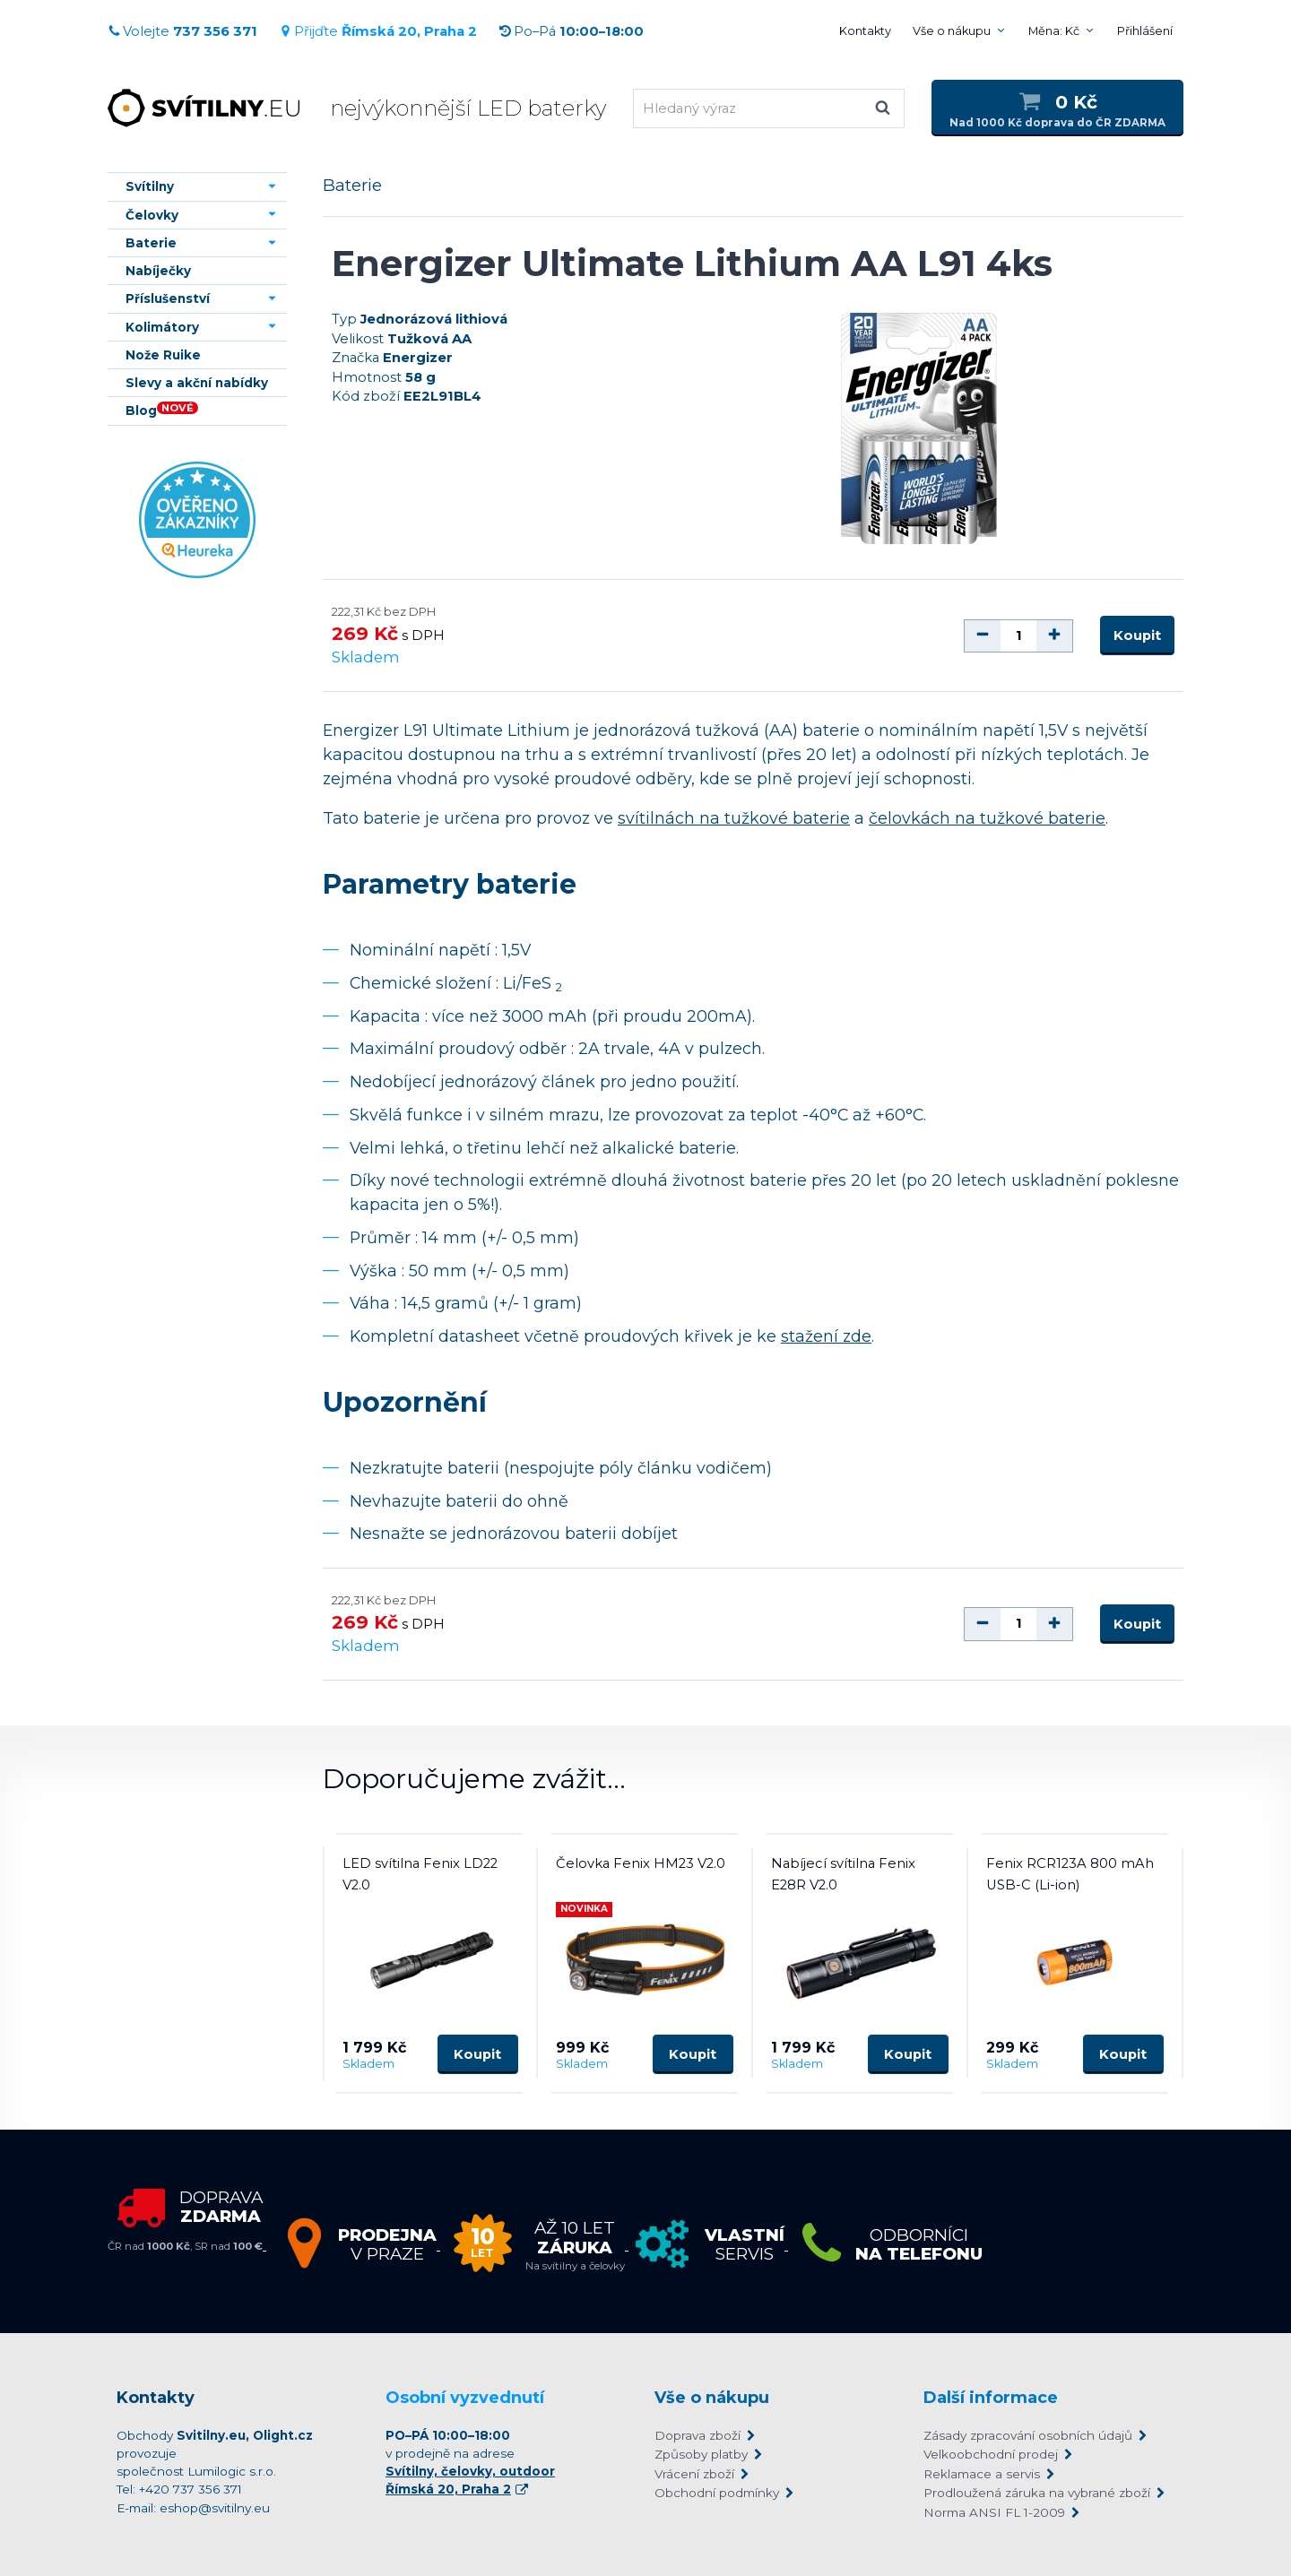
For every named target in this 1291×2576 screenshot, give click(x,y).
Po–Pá (571, 31)
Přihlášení (1145, 31)
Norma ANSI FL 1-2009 (994, 2512)
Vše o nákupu (952, 31)
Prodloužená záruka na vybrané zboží (1036, 2492)
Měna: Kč (1053, 31)
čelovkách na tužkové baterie (987, 817)
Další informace (990, 2397)
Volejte (182, 31)
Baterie (352, 185)
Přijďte (378, 31)
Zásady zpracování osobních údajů (1027, 2435)
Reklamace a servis (981, 2474)
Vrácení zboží (694, 2474)
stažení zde (826, 1336)
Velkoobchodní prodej (990, 2454)
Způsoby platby (701, 2454)
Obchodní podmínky (716, 2492)
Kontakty (865, 31)
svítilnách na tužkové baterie (734, 817)
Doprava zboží (697, 2435)
